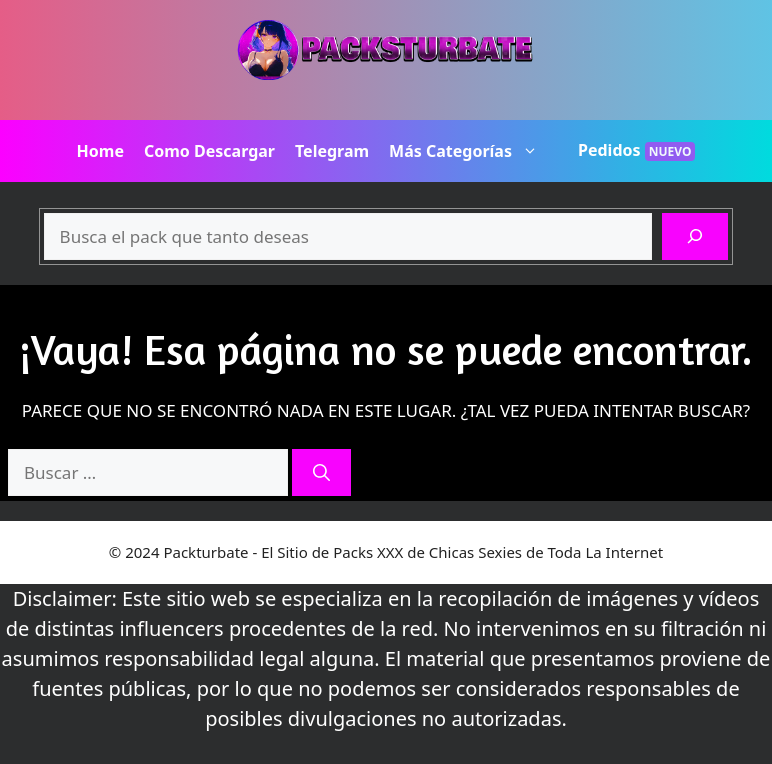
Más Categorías (473, 151)
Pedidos (636, 150)
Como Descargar (209, 151)
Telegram (332, 151)
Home (100, 151)
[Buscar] (695, 237)
